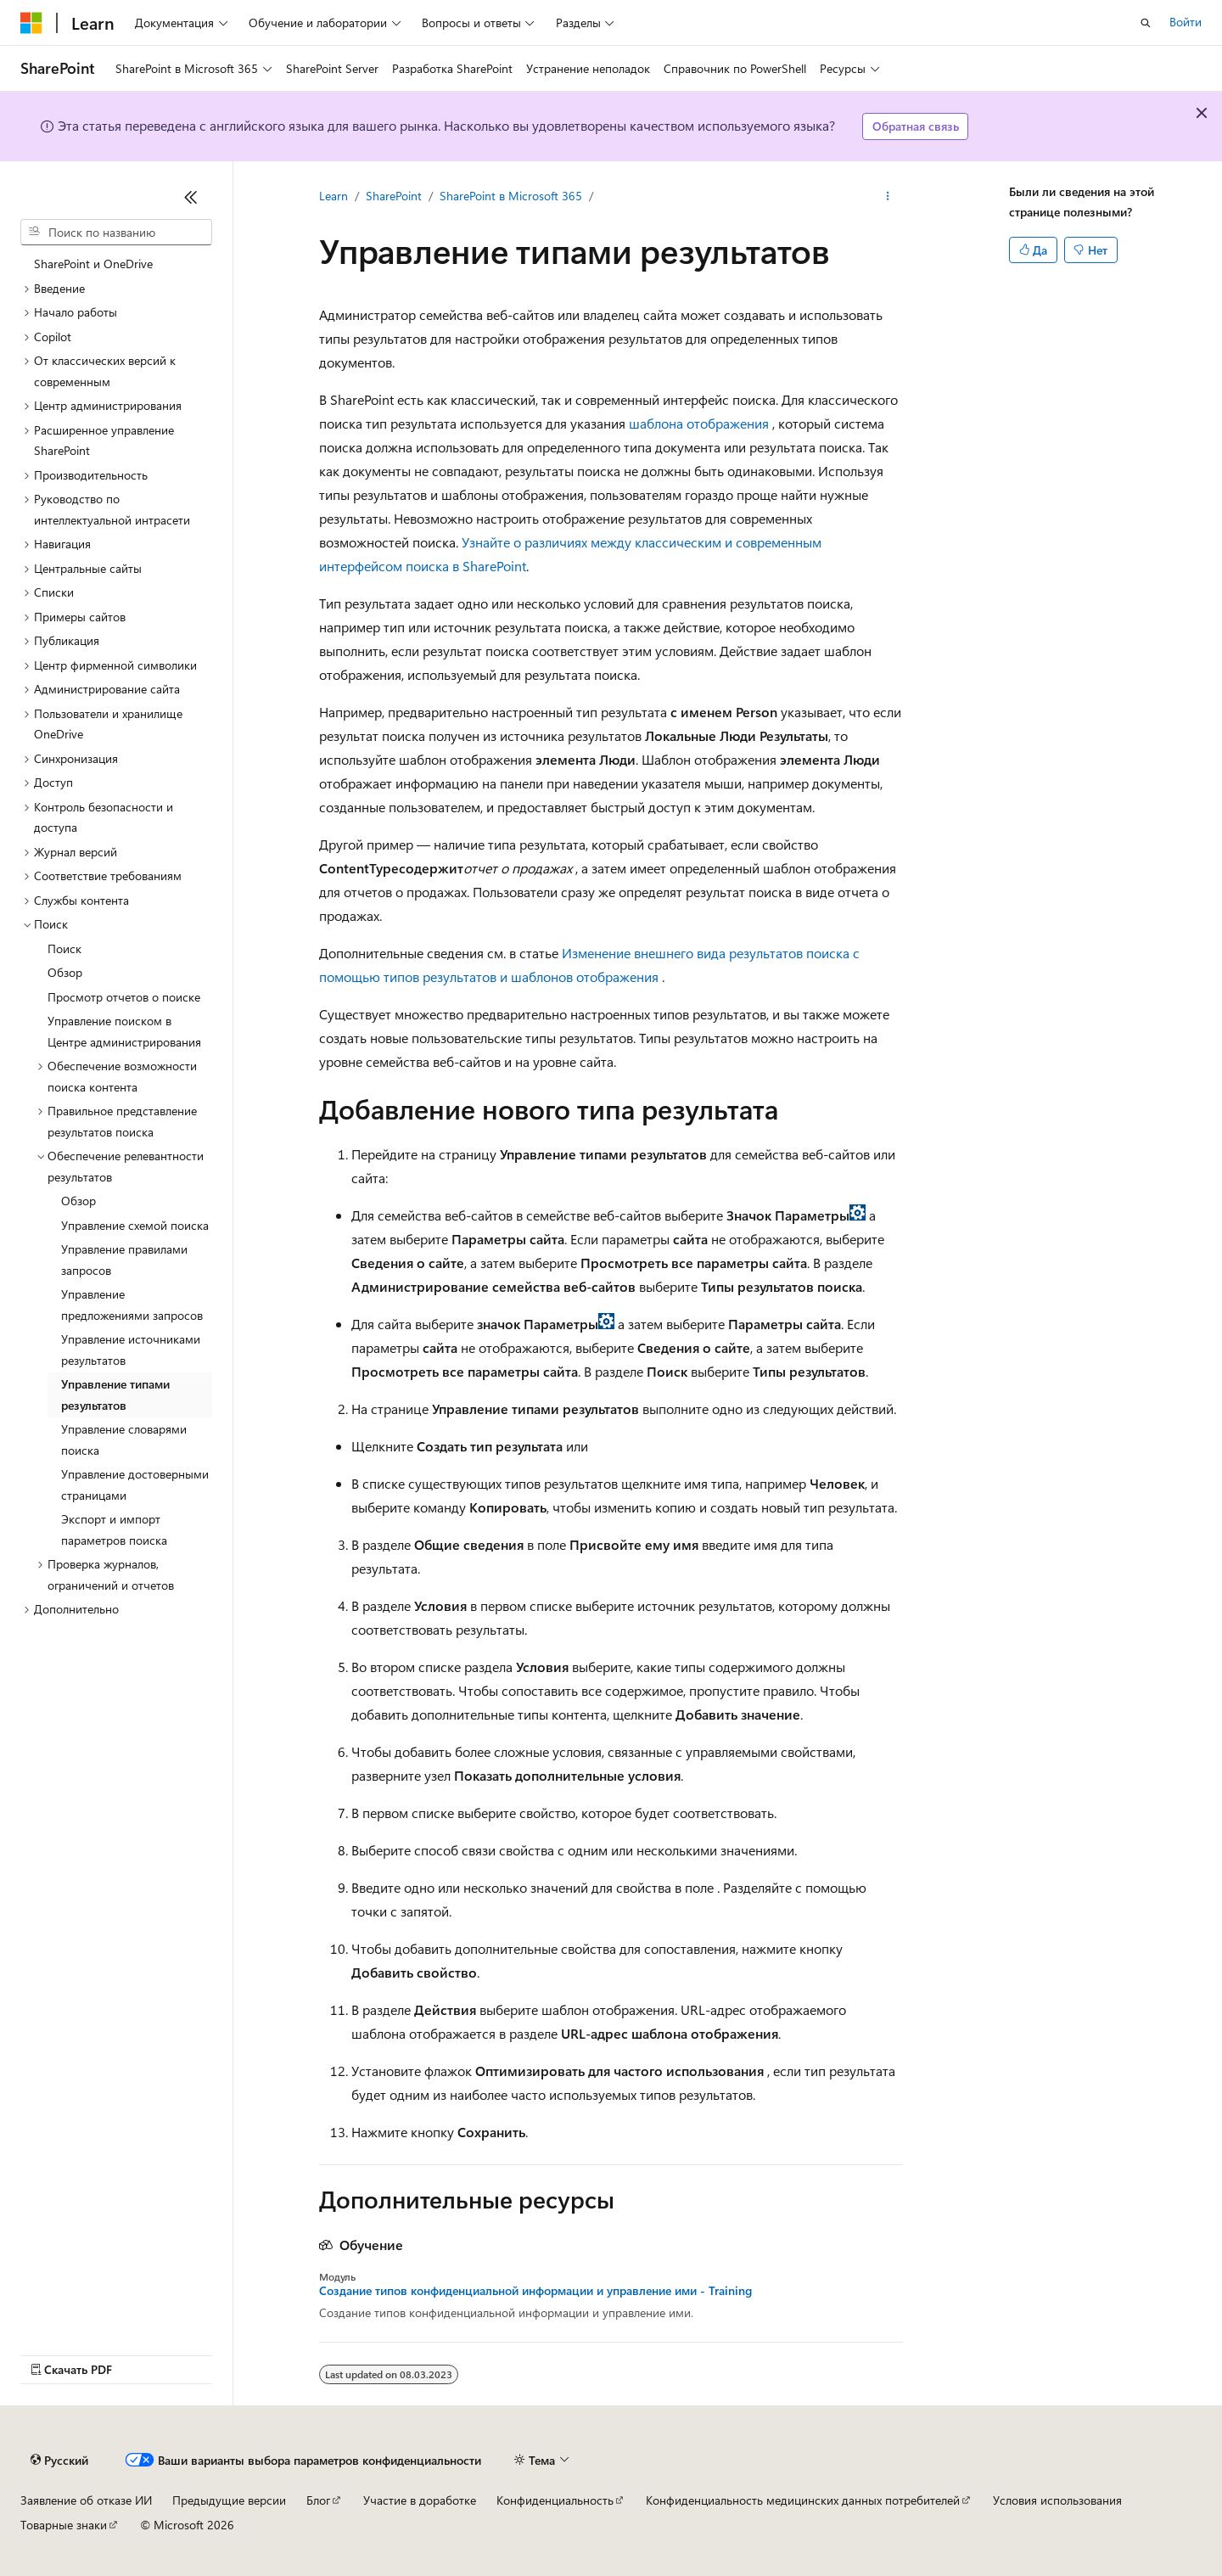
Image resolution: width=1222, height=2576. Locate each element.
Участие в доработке (419, 2500)
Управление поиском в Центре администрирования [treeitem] (124, 1031)
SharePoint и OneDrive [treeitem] (93, 263)
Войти (1185, 22)
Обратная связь (915, 126)
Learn (333, 196)
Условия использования (1057, 2500)
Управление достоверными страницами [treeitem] (135, 1484)
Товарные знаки (63, 2525)
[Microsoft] (31, 23)
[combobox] (116, 232)
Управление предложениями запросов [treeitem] (132, 1304)
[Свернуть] (191, 197)
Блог (318, 2500)
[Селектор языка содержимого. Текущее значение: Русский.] (59, 2460)
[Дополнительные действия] (888, 196)
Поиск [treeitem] (64, 948)
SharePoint (394, 196)
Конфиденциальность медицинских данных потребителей (803, 2500)
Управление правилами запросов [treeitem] (124, 1259)
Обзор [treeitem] (65, 972)
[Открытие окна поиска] (1146, 23)
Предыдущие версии (229, 2500)
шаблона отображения (699, 423)
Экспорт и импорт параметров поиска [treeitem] (114, 1529)
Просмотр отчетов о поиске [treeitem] (124, 997)
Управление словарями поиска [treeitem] (124, 1439)
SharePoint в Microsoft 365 (511, 196)
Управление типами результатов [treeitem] (115, 1394)
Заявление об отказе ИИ (86, 2500)
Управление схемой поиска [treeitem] (135, 1225)
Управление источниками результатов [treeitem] (130, 1349)
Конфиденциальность (555, 2500)
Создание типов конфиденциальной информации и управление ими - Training (535, 2290)
